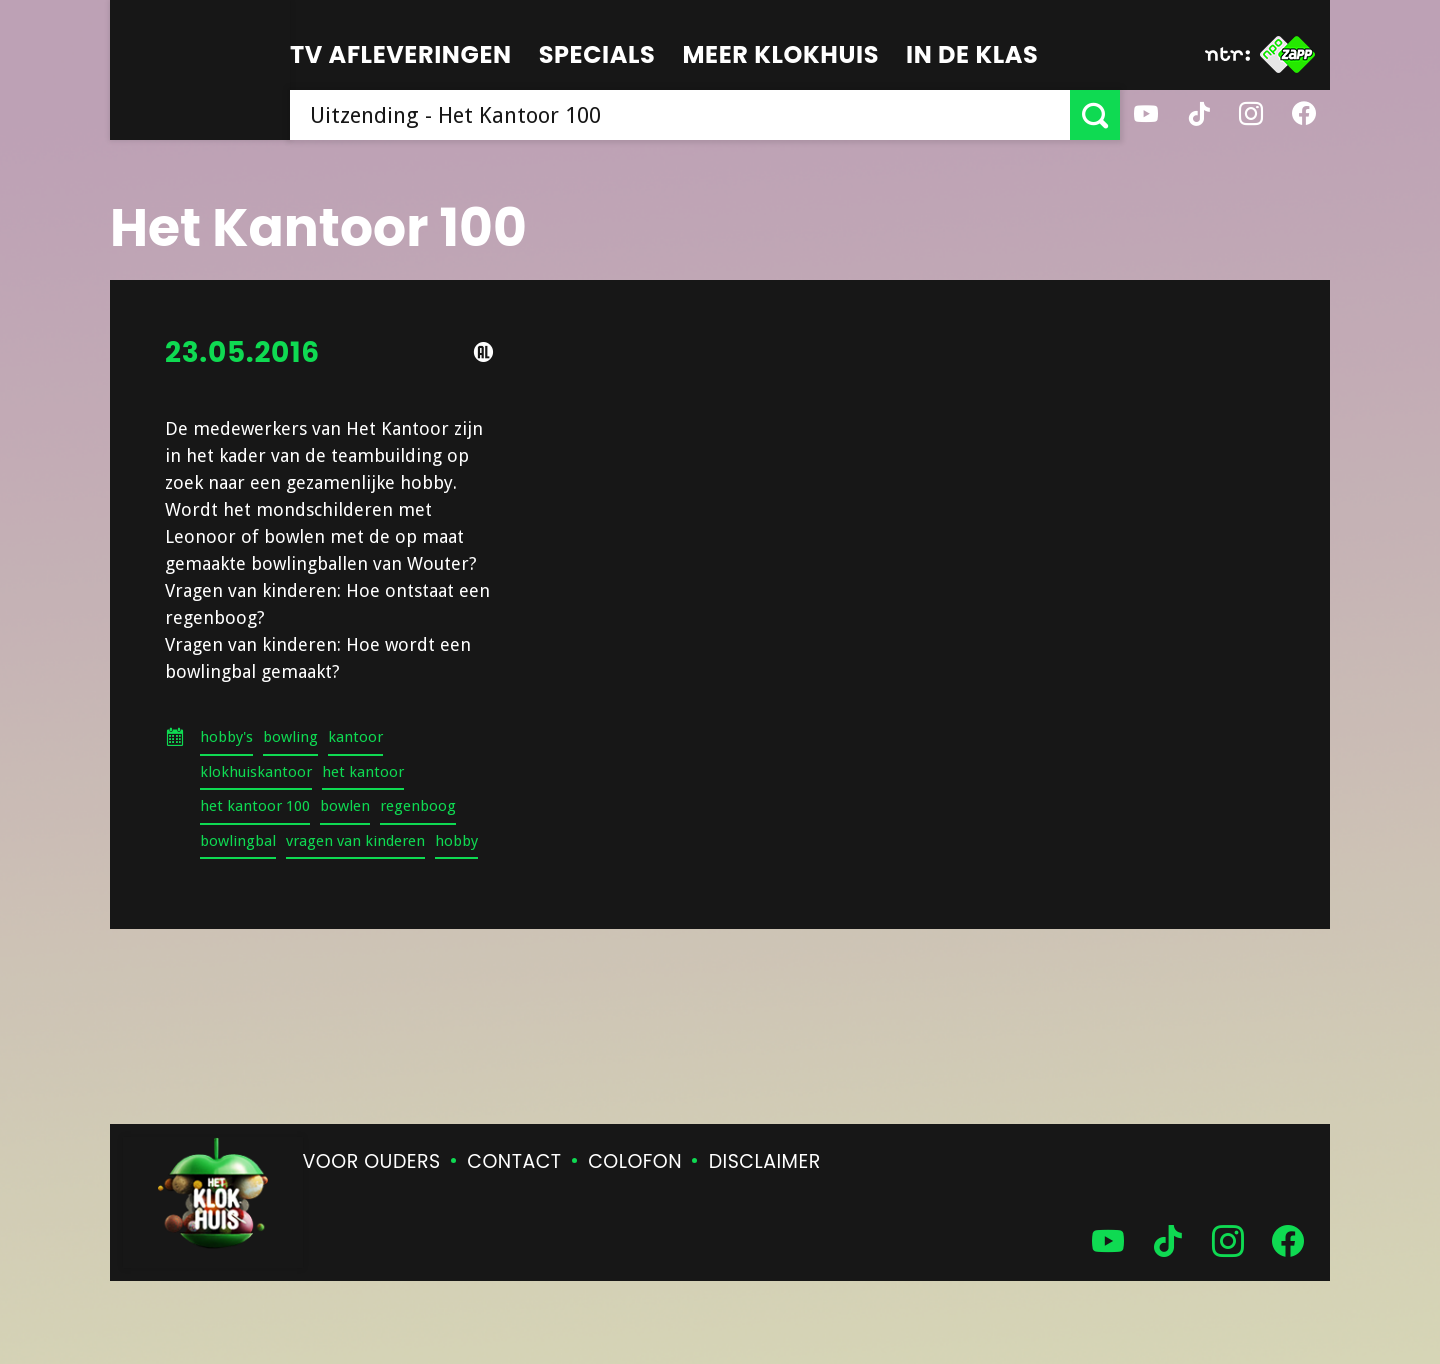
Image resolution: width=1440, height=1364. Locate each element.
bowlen (345, 806)
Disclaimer (765, 1161)
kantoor (355, 737)
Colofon (635, 1161)
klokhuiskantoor (256, 772)
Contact (514, 1161)
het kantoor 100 (255, 806)
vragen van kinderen (355, 841)
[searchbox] (680, 115)
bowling (290, 737)
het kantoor (363, 772)
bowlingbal (238, 841)
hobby (456, 841)
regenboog (418, 806)
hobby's (226, 737)
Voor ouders (372, 1161)
